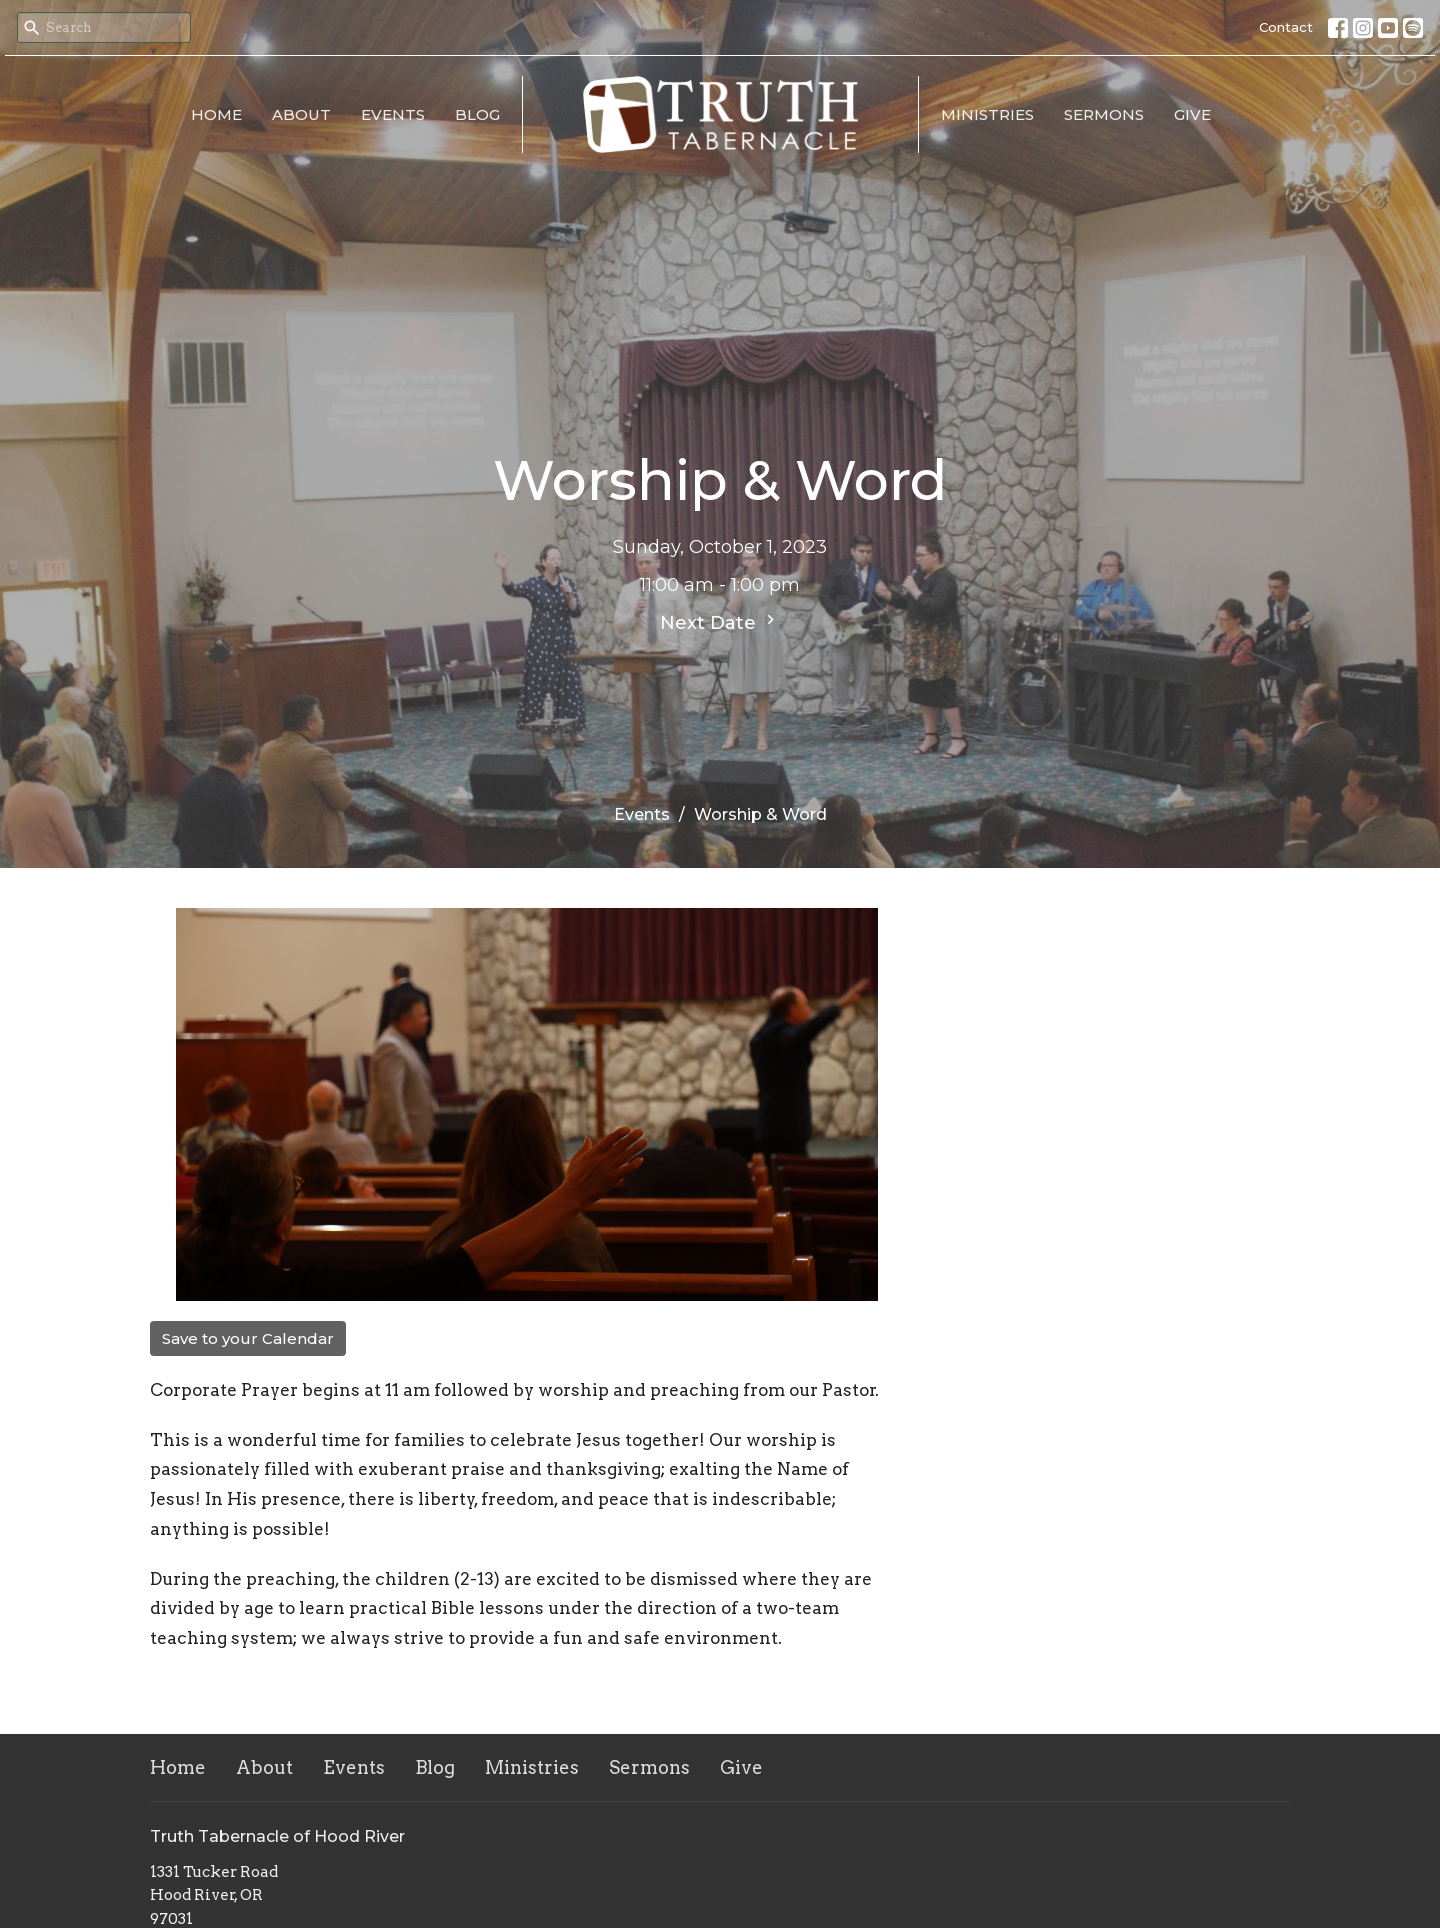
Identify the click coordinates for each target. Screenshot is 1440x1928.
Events (393, 114)
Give (1192, 114)
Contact (1286, 27)
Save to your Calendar (248, 1338)
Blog (477, 114)
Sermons (1104, 114)
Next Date (720, 622)
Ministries (987, 114)
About (301, 114)
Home (216, 114)
